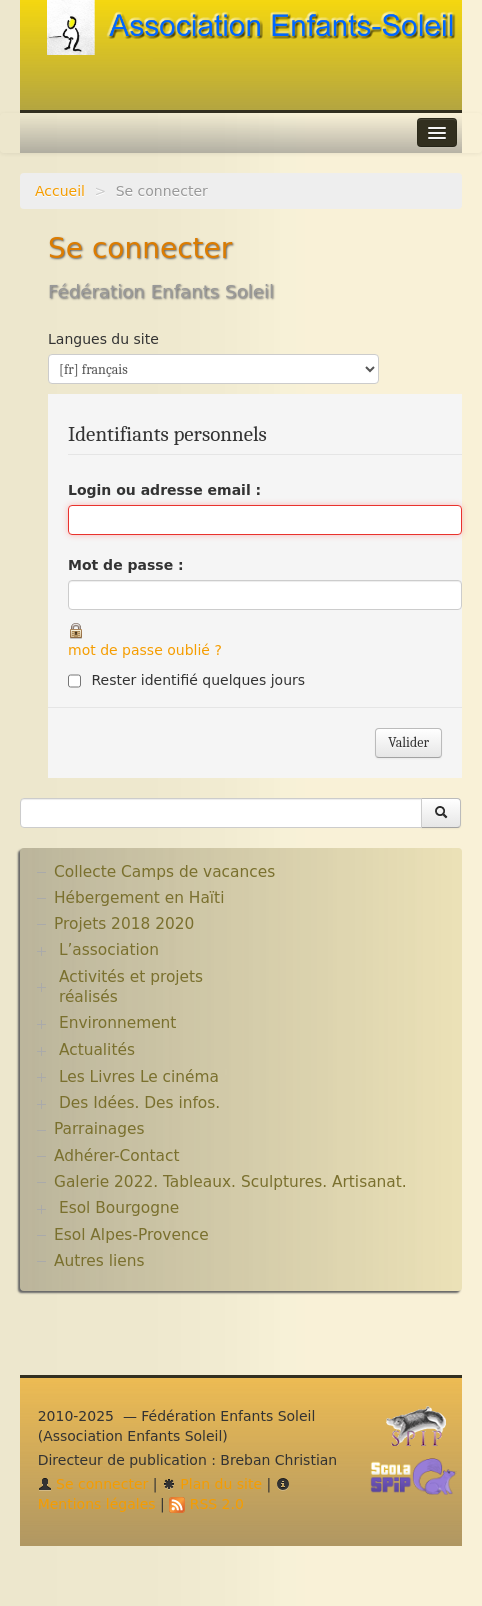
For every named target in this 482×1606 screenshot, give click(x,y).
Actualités (97, 1050)
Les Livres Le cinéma (139, 1077)
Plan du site (212, 1484)
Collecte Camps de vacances (164, 872)
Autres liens (99, 1261)
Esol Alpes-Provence (131, 1235)
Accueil (60, 191)
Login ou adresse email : (164, 490)
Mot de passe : (126, 565)
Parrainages (99, 1129)
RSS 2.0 (206, 1504)
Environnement (118, 1023)
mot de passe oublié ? (145, 650)
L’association (109, 950)
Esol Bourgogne (119, 1208)
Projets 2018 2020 (124, 924)
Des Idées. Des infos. (139, 1103)
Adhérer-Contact (116, 1156)
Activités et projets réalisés (131, 987)
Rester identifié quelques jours (198, 680)
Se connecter (93, 1484)
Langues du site (103, 339)
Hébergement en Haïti (139, 898)
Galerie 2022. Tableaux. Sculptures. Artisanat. (230, 1182)
